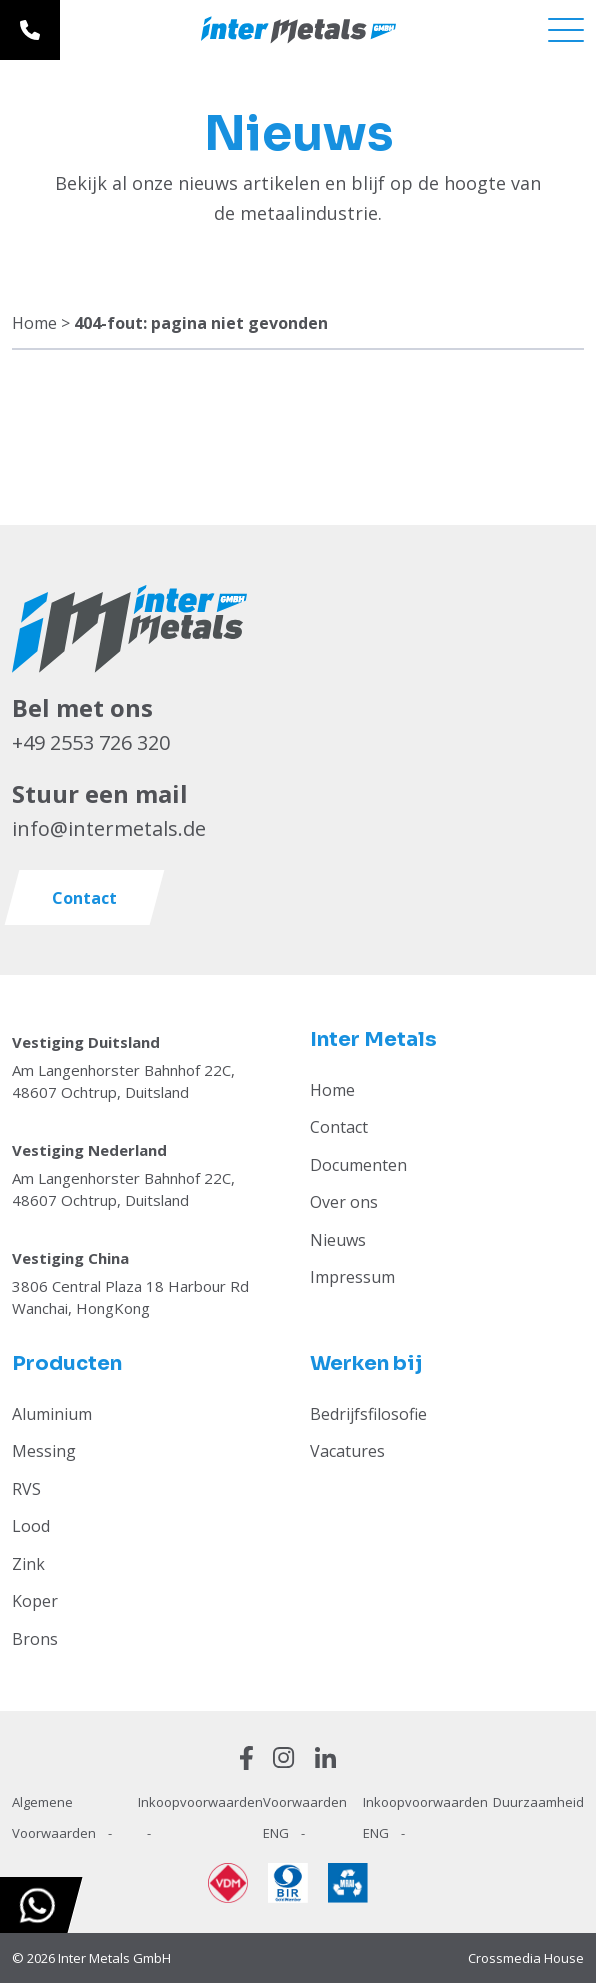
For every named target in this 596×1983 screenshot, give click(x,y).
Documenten (358, 1165)
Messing (44, 1451)
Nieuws (338, 1240)
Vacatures (347, 1451)
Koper (35, 1601)
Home (34, 323)
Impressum (352, 1277)
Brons (35, 1639)
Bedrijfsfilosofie (368, 1414)
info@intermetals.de (109, 828)
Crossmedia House (526, 1958)
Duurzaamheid (538, 1802)
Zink (28, 1564)
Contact (339, 1127)
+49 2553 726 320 (91, 742)
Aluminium (52, 1414)
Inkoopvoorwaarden (200, 1802)
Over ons (344, 1202)
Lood (31, 1526)
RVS (26, 1489)
